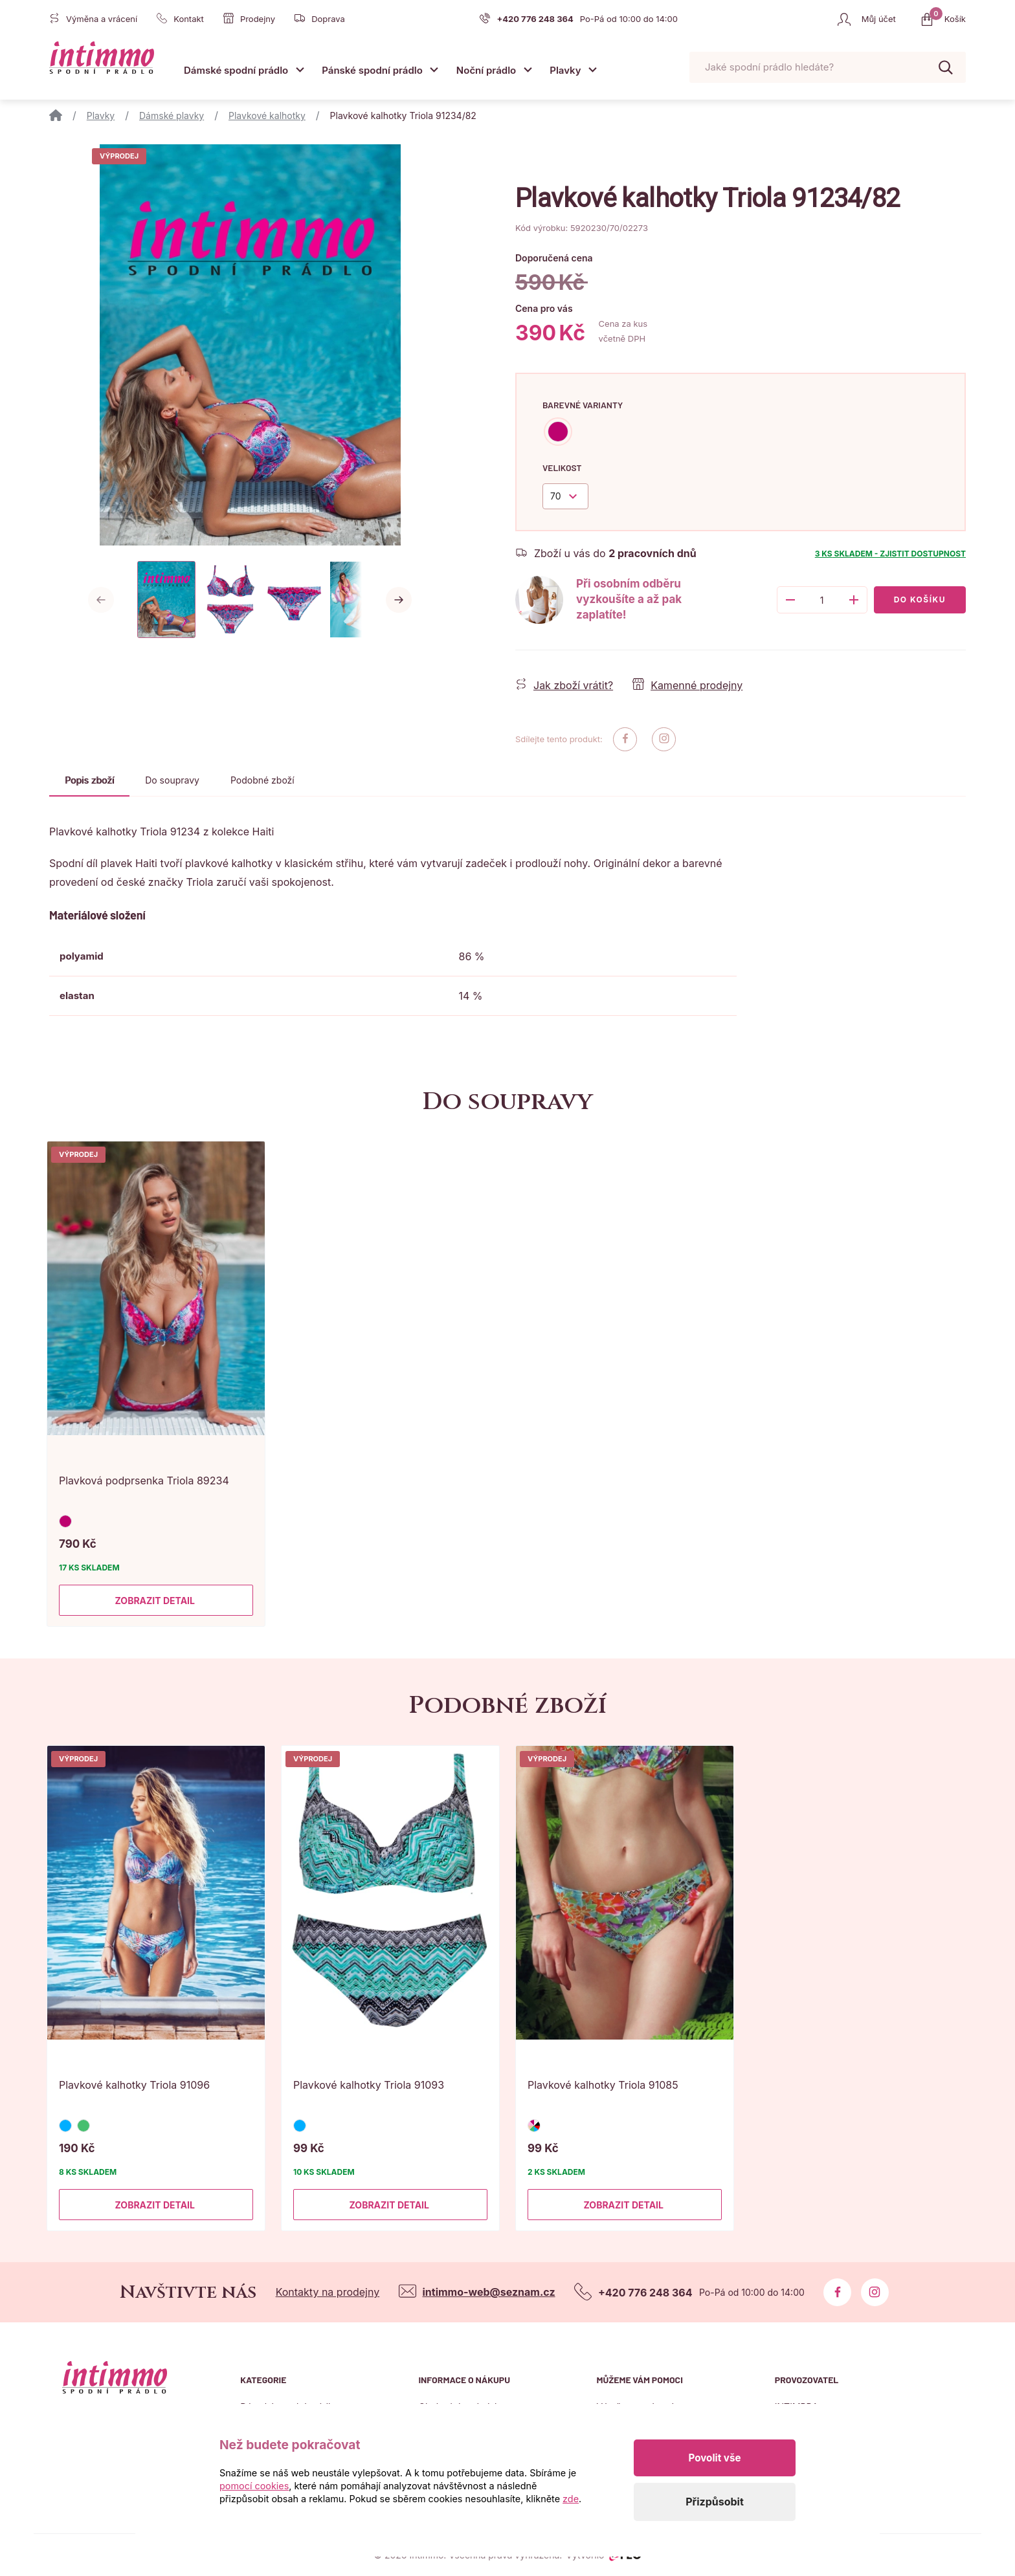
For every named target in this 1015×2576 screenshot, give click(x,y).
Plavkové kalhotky (267, 115)
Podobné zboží (262, 780)
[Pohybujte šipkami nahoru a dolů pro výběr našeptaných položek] (827, 67)
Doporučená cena (554, 257)
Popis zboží (89, 780)
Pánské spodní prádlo (372, 70)
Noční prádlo (486, 70)
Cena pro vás (544, 308)
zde (571, 2498)
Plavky (565, 70)
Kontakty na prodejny (328, 2291)
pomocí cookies (254, 2485)
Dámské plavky (171, 115)
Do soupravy (172, 780)
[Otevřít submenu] (300, 69)
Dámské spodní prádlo (236, 70)
